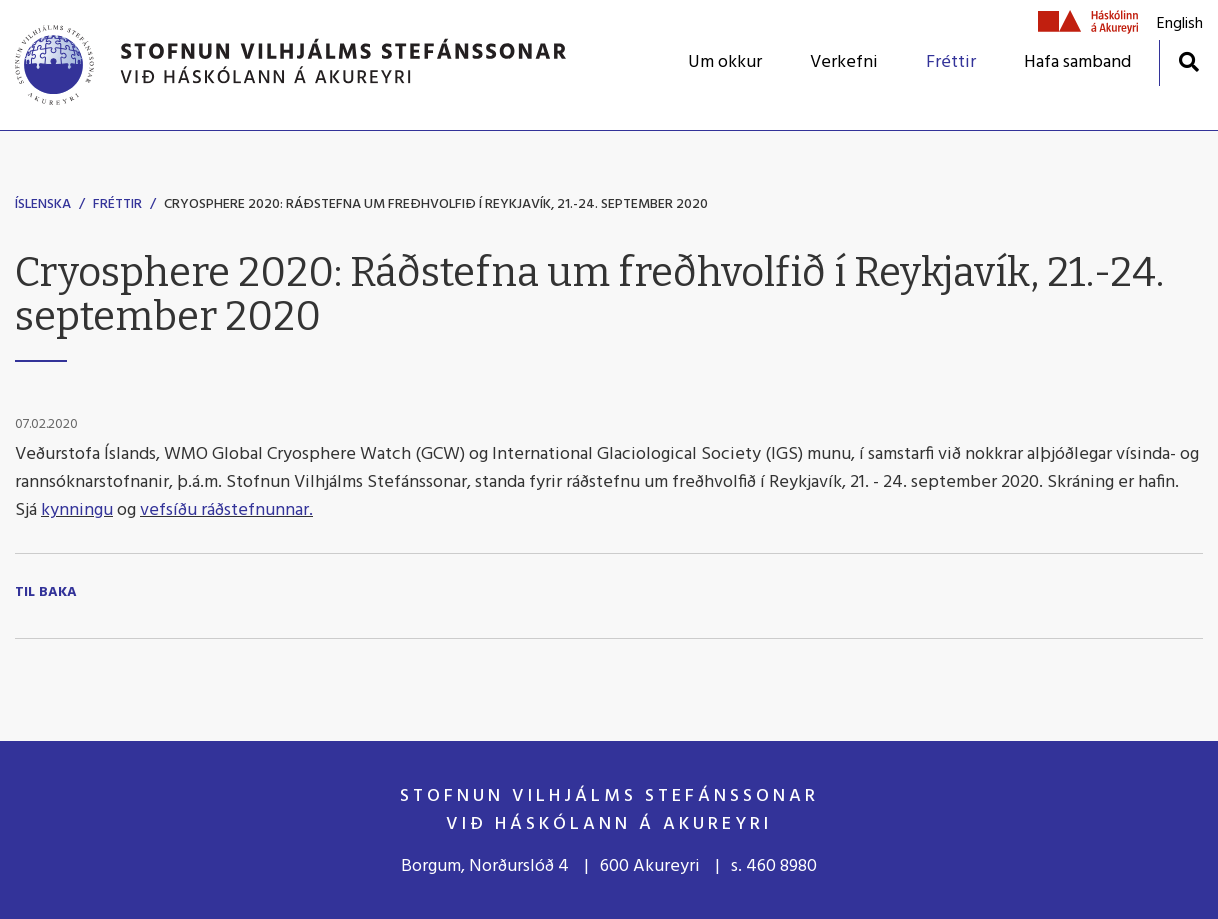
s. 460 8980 (774, 866)
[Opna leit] (1188, 61)
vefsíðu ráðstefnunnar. (226, 510)
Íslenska (43, 204)
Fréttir (117, 204)
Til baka (46, 593)
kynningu (77, 510)
